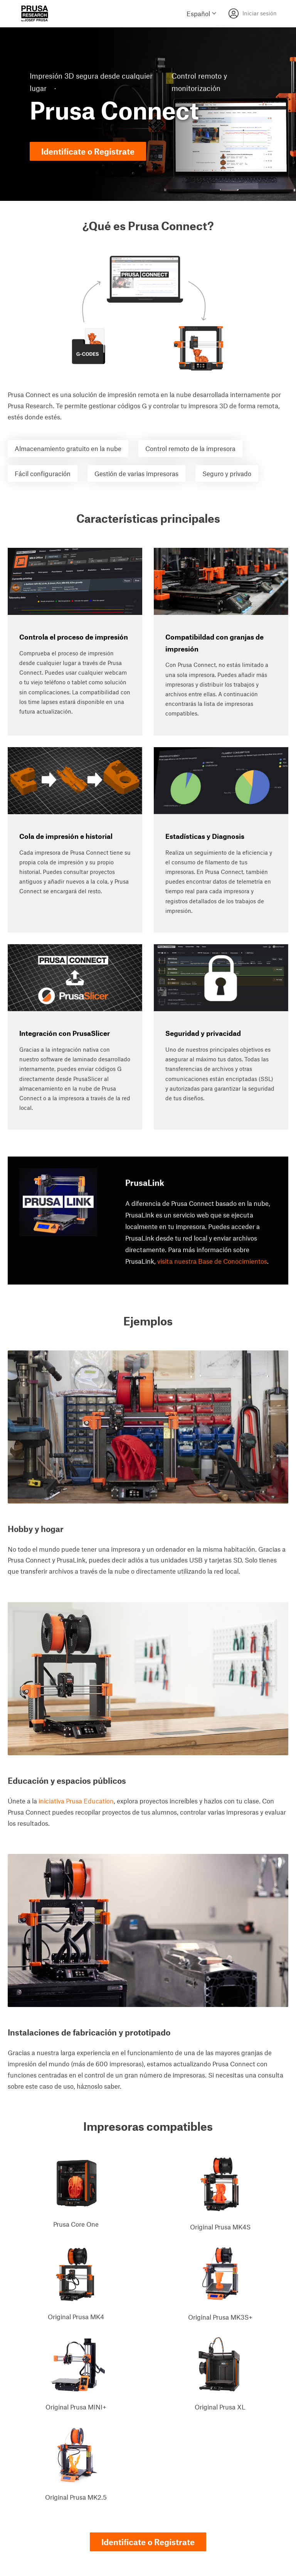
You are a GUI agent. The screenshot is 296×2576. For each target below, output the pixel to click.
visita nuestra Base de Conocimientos (212, 1261)
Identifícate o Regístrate (88, 151)
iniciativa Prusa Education (76, 1801)
